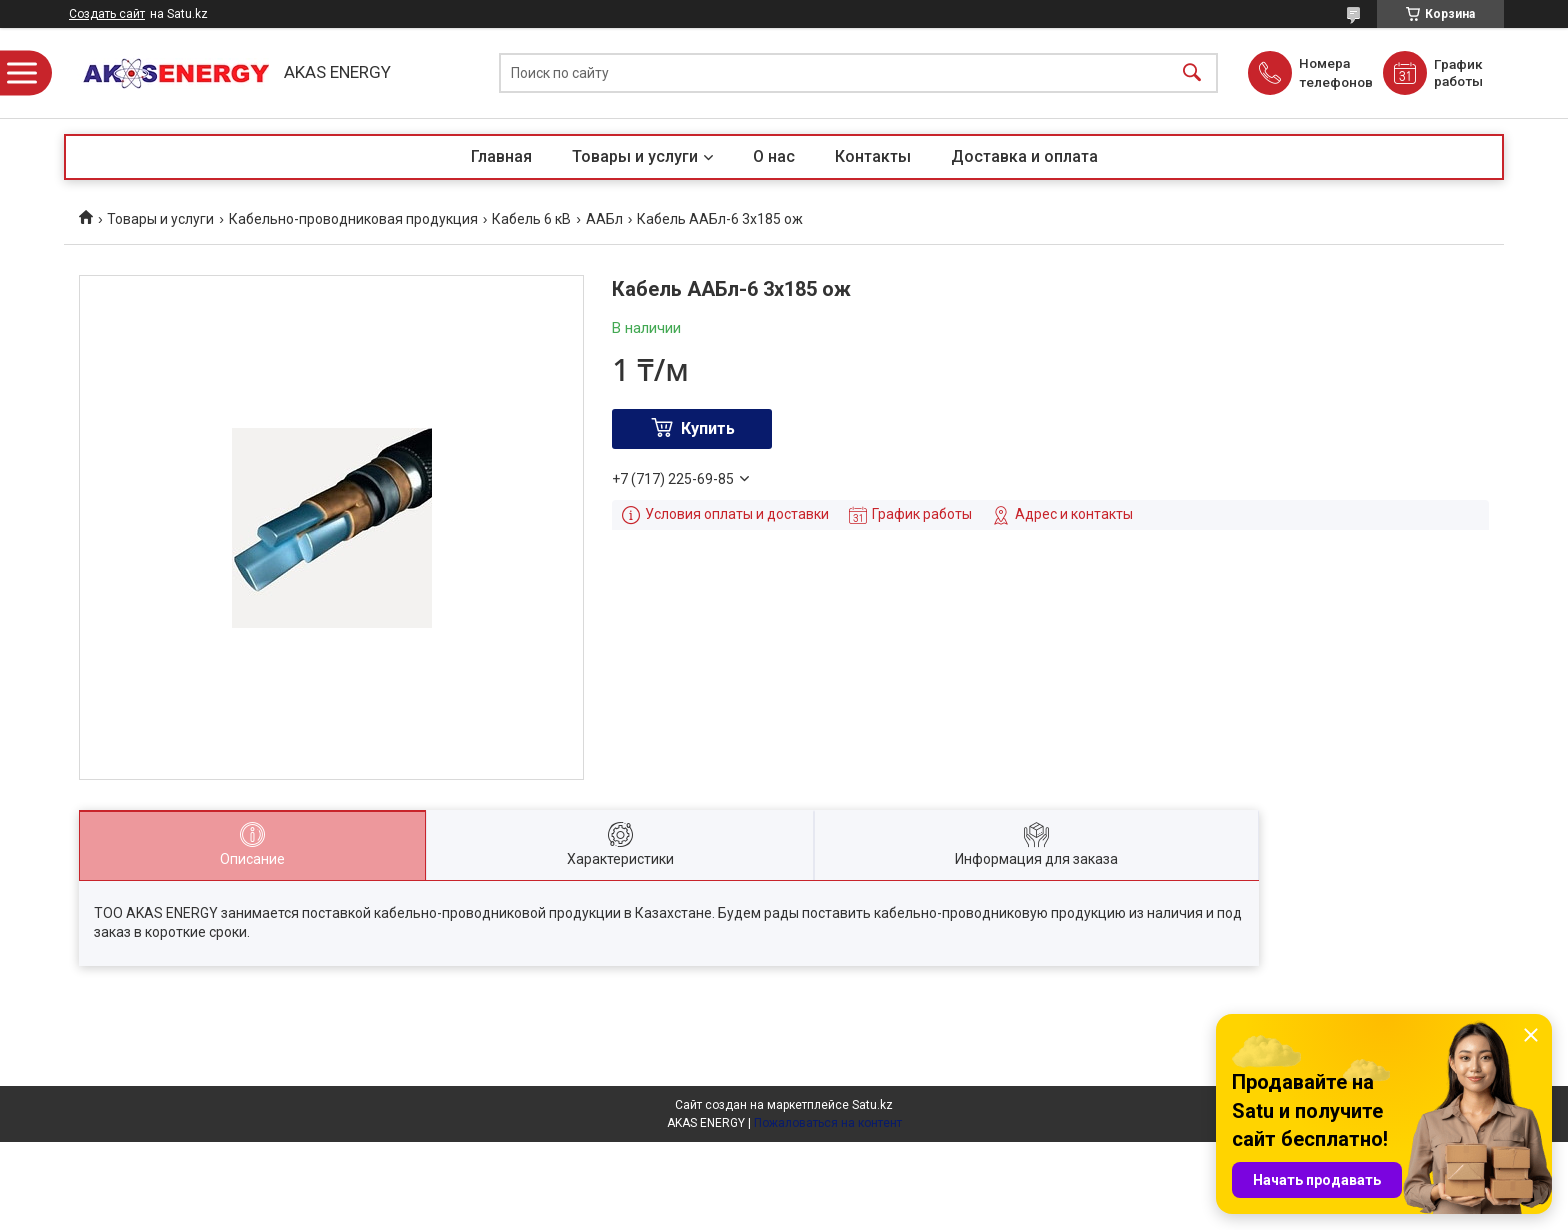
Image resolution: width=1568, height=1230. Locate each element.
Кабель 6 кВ (531, 219)
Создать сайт (107, 14)
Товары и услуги (635, 156)
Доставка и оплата (1024, 156)
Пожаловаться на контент (828, 1123)
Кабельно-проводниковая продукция (353, 219)
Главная (501, 156)
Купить (708, 428)
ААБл (604, 219)
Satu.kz (872, 1105)
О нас (774, 156)
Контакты (873, 156)
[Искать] (1192, 73)
